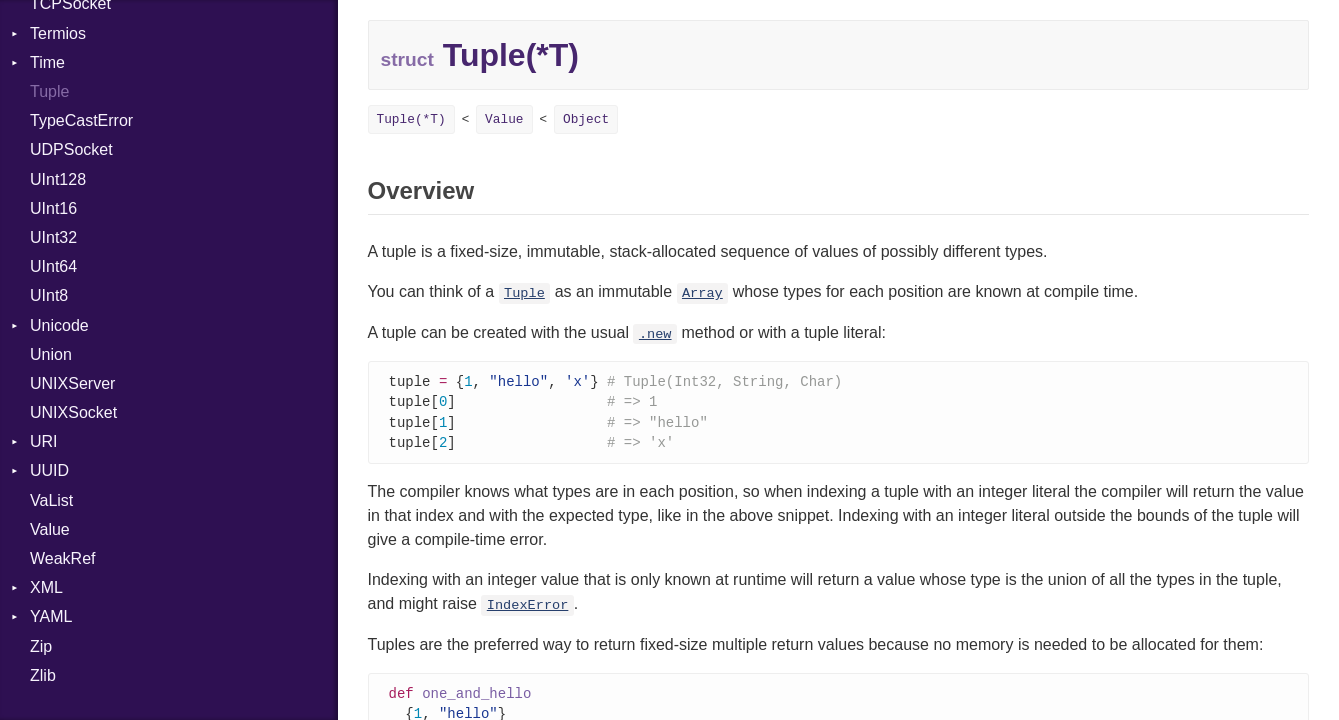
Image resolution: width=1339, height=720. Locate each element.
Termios (58, 33)
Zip (41, 646)
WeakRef (63, 558)
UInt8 (49, 295)
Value (50, 529)
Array (702, 293)
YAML (51, 616)
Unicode (59, 325)
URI (44, 441)
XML (46, 587)
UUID (49, 470)
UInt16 (53, 208)
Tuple (49, 91)
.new (655, 334)
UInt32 (53, 237)
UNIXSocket (73, 412)
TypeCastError (81, 120)
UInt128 (58, 179)
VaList (51, 500)
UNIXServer (72, 383)
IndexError (528, 609)
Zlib (43, 675)
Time (47, 62)
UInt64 (53, 266)
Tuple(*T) (411, 119)
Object (586, 119)
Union (51, 354)
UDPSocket (71, 149)
